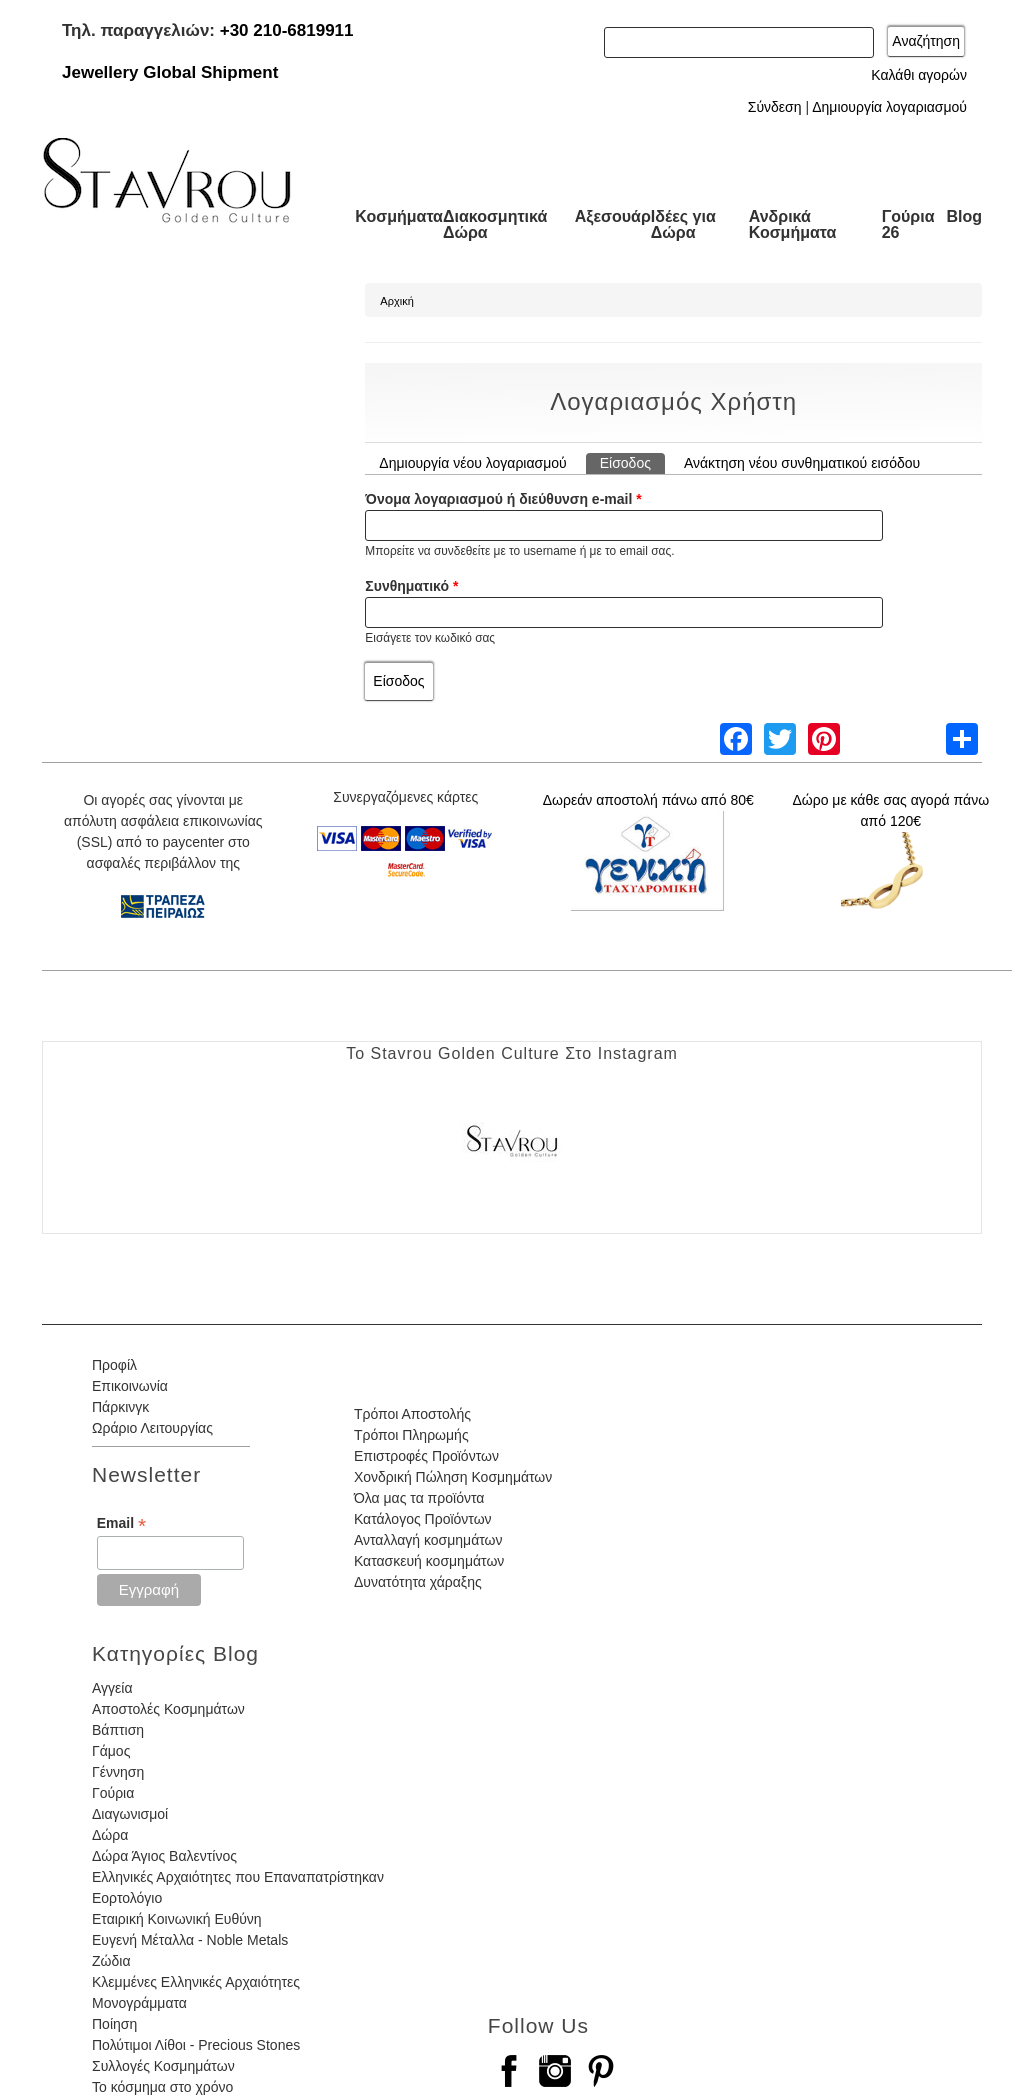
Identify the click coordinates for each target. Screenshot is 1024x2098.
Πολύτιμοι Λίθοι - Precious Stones (196, 2045)
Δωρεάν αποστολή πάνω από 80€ (648, 800)
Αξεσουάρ (613, 216)
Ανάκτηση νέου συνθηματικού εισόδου (802, 463)
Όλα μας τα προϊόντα (419, 1498)
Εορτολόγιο (127, 1898)
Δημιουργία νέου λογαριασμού (472, 463)
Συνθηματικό (411, 586)
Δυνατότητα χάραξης (418, 1582)
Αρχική (396, 301)
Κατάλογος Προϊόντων (423, 1519)
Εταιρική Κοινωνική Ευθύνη (177, 1919)
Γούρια (113, 1793)
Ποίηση (114, 2024)
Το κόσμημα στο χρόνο (162, 2087)
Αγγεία (112, 1688)
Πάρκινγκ (120, 1407)
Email (121, 1523)
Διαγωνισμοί (130, 1814)
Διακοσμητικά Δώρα (495, 224)
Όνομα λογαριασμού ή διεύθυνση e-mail (503, 499)
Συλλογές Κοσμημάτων (163, 2066)
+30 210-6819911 (287, 30)
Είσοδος (632, 462)
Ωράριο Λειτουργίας (152, 1428)
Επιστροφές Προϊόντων (426, 1456)
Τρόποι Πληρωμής (411, 1435)
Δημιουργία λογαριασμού (889, 107)
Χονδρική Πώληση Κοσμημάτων (453, 1477)
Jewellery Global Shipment (170, 72)
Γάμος (111, 1751)
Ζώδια (111, 1961)
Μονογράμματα (139, 2003)
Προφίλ (114, 1365)
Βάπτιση (118, 1730)
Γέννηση (118, 1772)
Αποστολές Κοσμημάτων (168, 1709)
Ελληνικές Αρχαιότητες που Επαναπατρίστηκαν (238, 1877)
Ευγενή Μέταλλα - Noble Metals (190, 1940)
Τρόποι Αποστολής (412, 1414)
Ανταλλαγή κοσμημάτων (428, 1540)
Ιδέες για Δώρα (683, 224)
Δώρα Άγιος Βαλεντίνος (164, 1856)
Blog (964, 216)
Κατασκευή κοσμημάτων (429, 1561)
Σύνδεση (775, 107)
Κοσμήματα (399, 216)
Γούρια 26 (908, 224)
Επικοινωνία (130, 1386)
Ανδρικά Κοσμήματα (793, 224)
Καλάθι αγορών (919, 75)
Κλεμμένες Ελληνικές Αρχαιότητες (196, 1982)
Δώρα (110, 1835)
